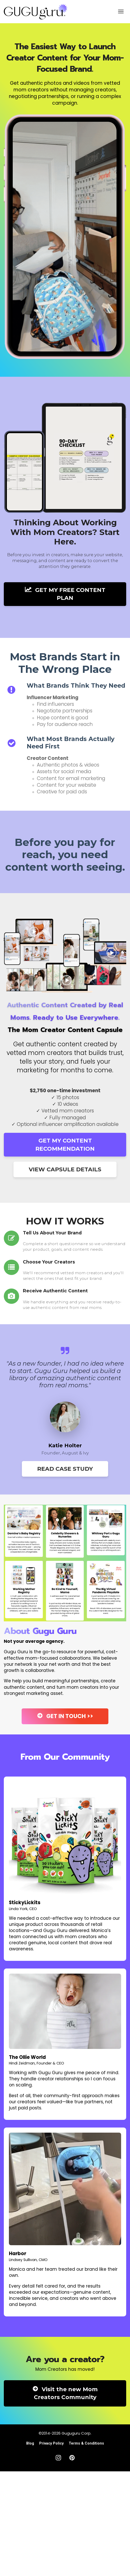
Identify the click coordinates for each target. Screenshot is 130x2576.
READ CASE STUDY (65, 1468)
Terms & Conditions (86, 2443)
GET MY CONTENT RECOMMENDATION (65, 1144)
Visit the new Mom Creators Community (65, 2393)
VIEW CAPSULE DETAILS (65, 1169)
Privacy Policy (51, 2443)
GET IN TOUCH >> (65, 1716)
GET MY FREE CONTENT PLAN (65, 594)
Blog (30, 2443)
